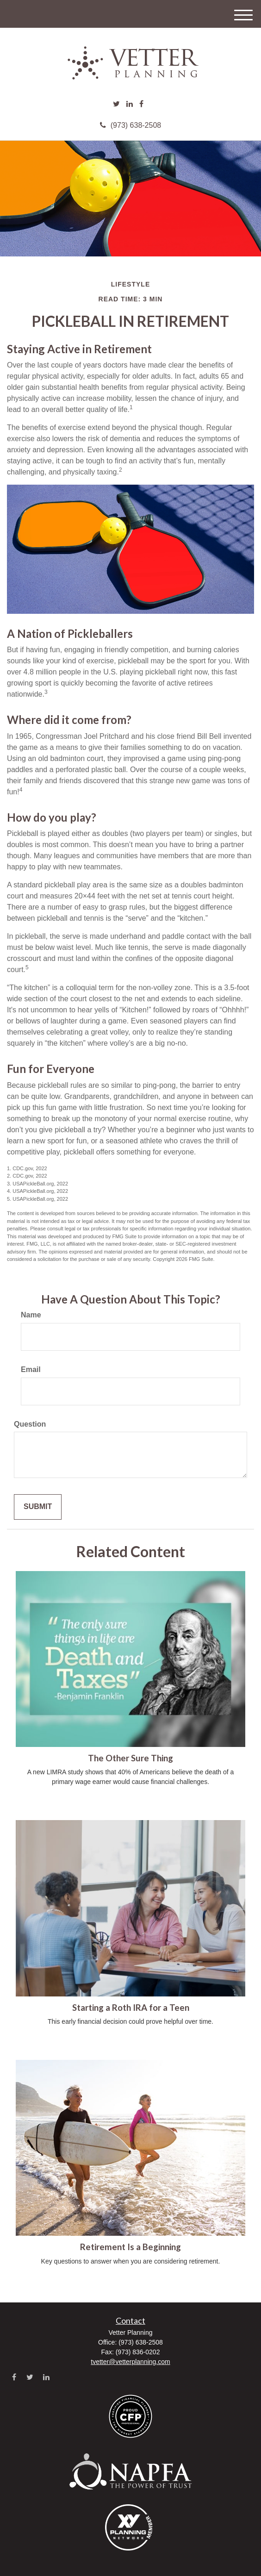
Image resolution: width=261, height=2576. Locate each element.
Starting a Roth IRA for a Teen (130, 2007)
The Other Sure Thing (130, 1758)
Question (30, 1424)
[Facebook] (141, 104)
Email (31, 1369)
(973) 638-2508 (130, 125)
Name (31, 1315)
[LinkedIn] (129, 104)
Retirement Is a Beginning (130, 2247)
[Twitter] (116, 104)
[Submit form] (38, 1507)
